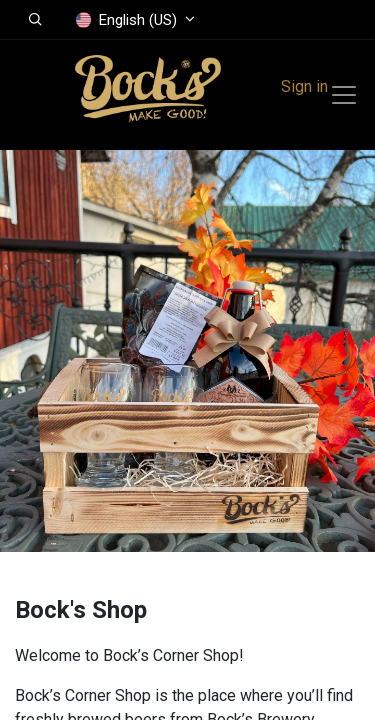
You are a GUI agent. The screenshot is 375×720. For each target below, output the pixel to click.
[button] (35, 20)
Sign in (304, 86)
